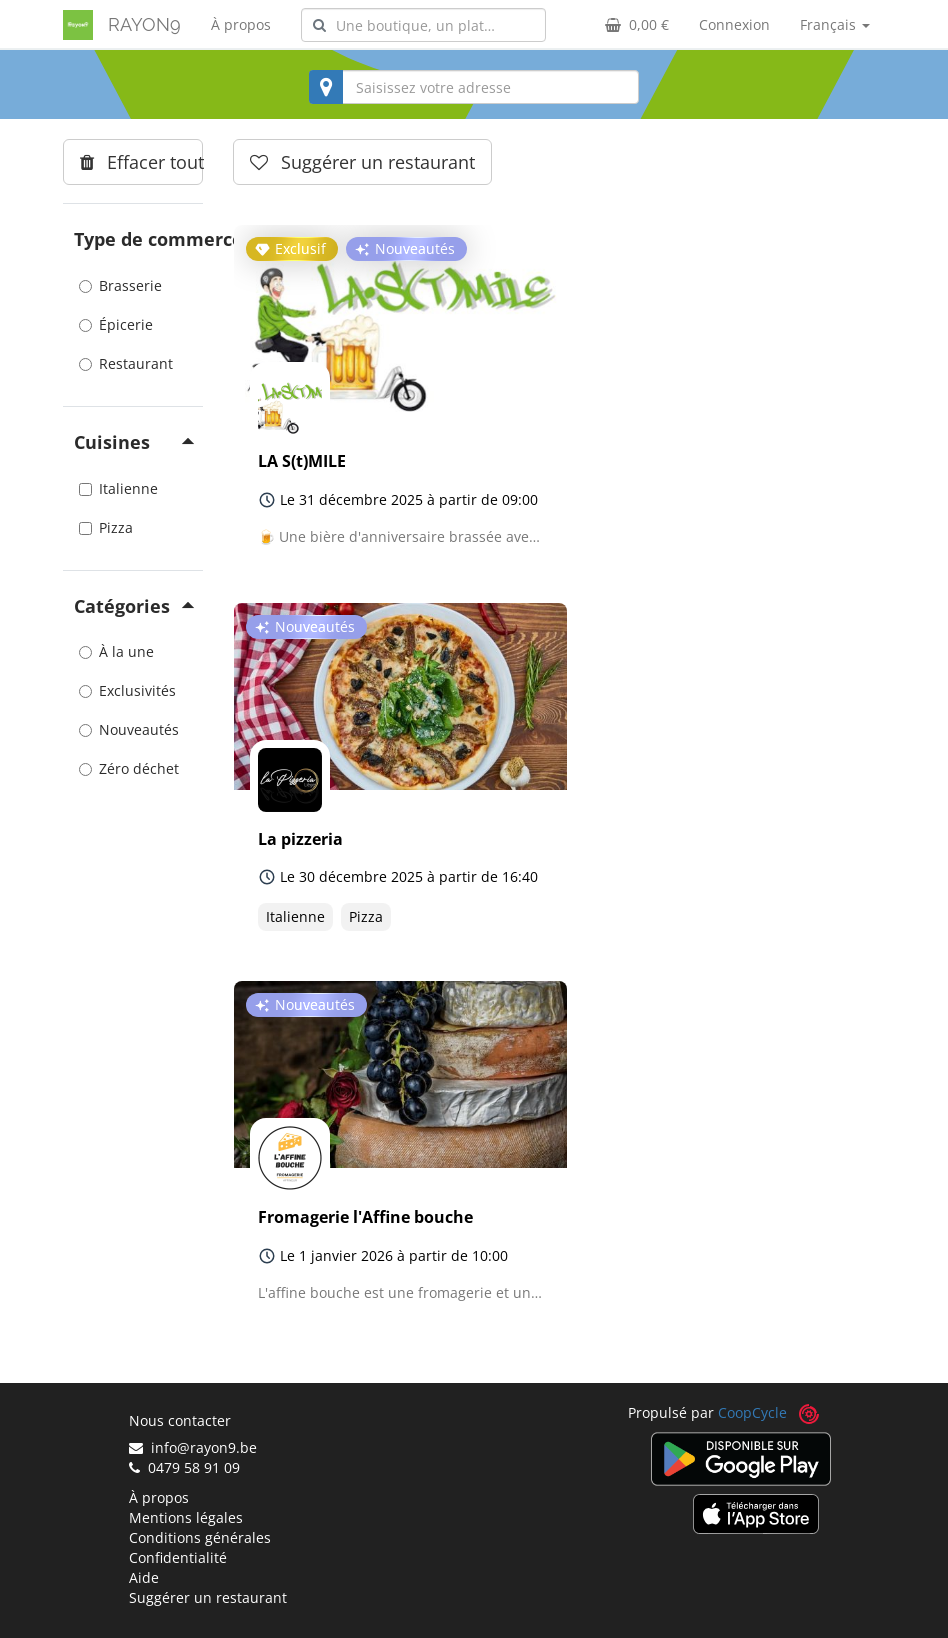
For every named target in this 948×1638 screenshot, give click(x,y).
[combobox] (423, 25)
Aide (144, 1577)
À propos (241, 24)
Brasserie (120, 285)
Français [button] (835, 24)
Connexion (734, 24)
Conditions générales (200, 1537)
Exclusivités (127, 690)
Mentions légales (186, 1517)
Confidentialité (178, 1557)
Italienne (118, 488)
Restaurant (126, 363)
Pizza (106, 527)
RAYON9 (144, 24)
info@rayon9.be (193, 1447)
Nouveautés (129, 729)
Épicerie (116, 324)
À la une (116, 651)
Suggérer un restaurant (208, 1597)
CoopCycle (752, 1412)
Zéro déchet (129, 768)
